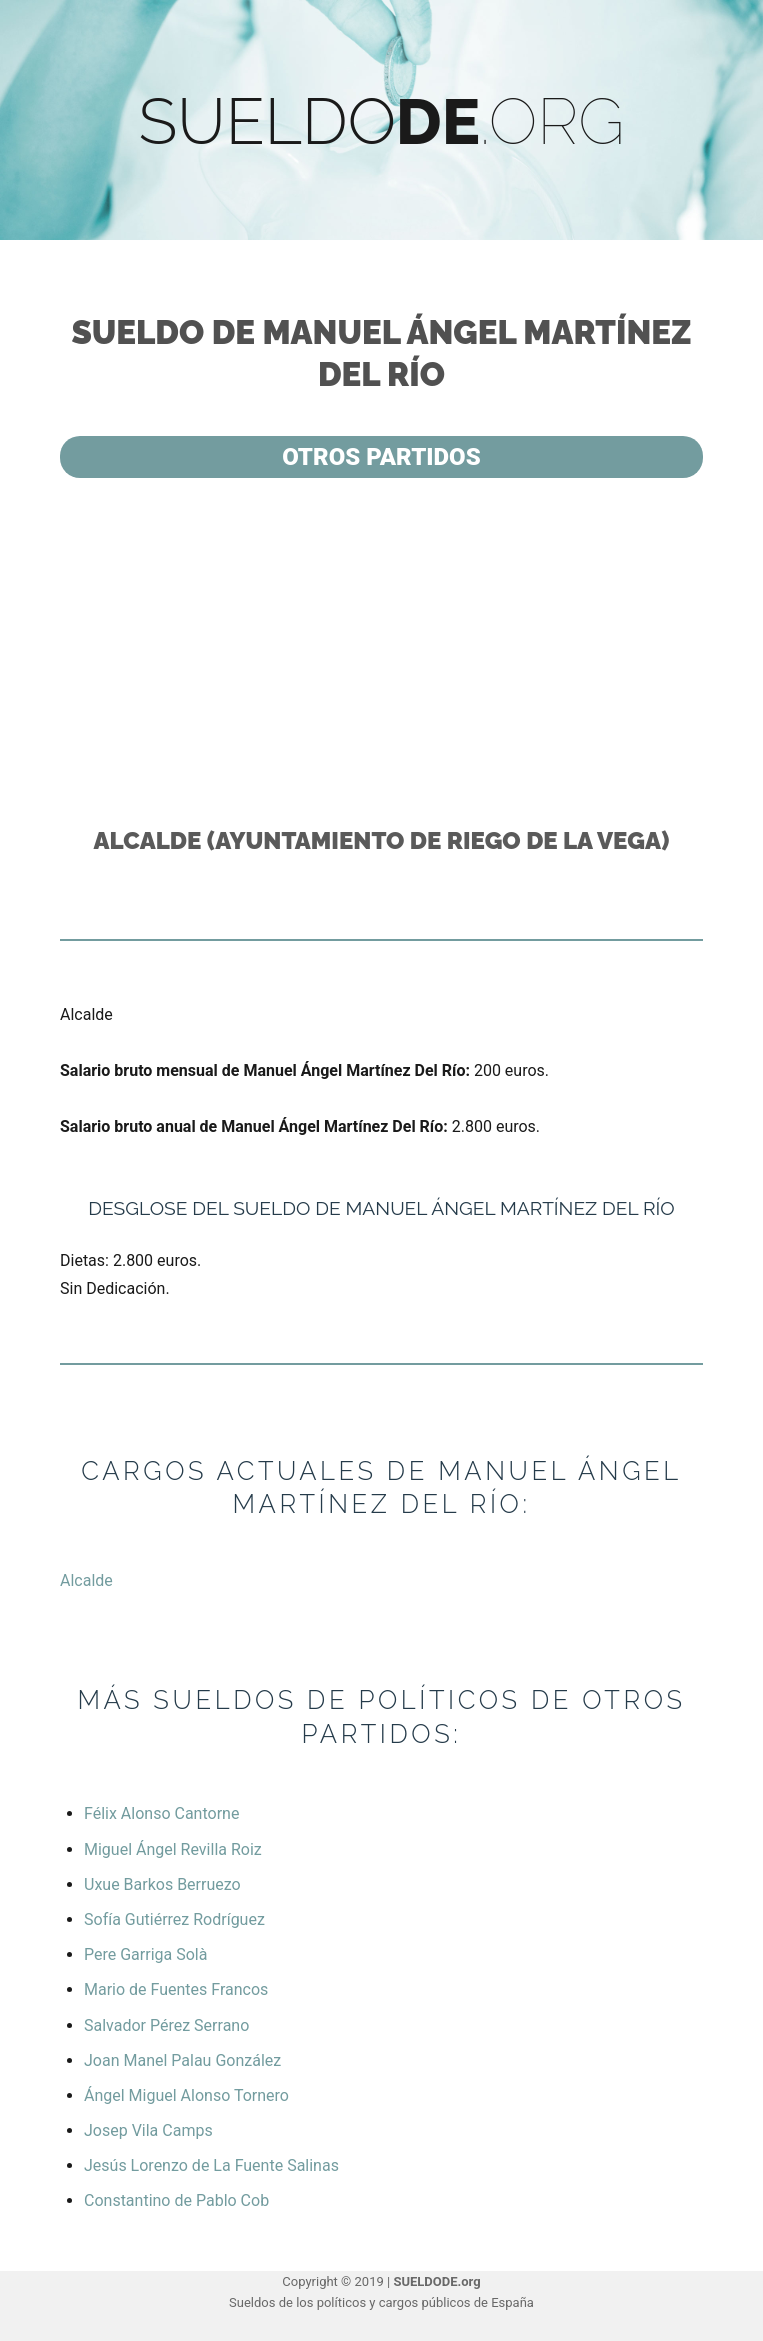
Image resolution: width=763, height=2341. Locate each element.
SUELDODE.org (436, 2281)
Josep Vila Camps (148, 2130)
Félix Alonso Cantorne (161, 1813)
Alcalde (86, 1580)
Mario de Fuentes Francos (176, 1989)
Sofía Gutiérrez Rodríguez (174, 1919)
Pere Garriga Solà (145, 1954)
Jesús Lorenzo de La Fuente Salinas (211, 2165)
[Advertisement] (385, 650)
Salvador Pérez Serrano (166, 2025)
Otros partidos (381, 457)
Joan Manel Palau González (182, 2060)
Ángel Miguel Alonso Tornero (186, 2095)
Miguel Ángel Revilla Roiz (173, 1849)
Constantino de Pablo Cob (176, 2200)
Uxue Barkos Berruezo (162, 1884)
